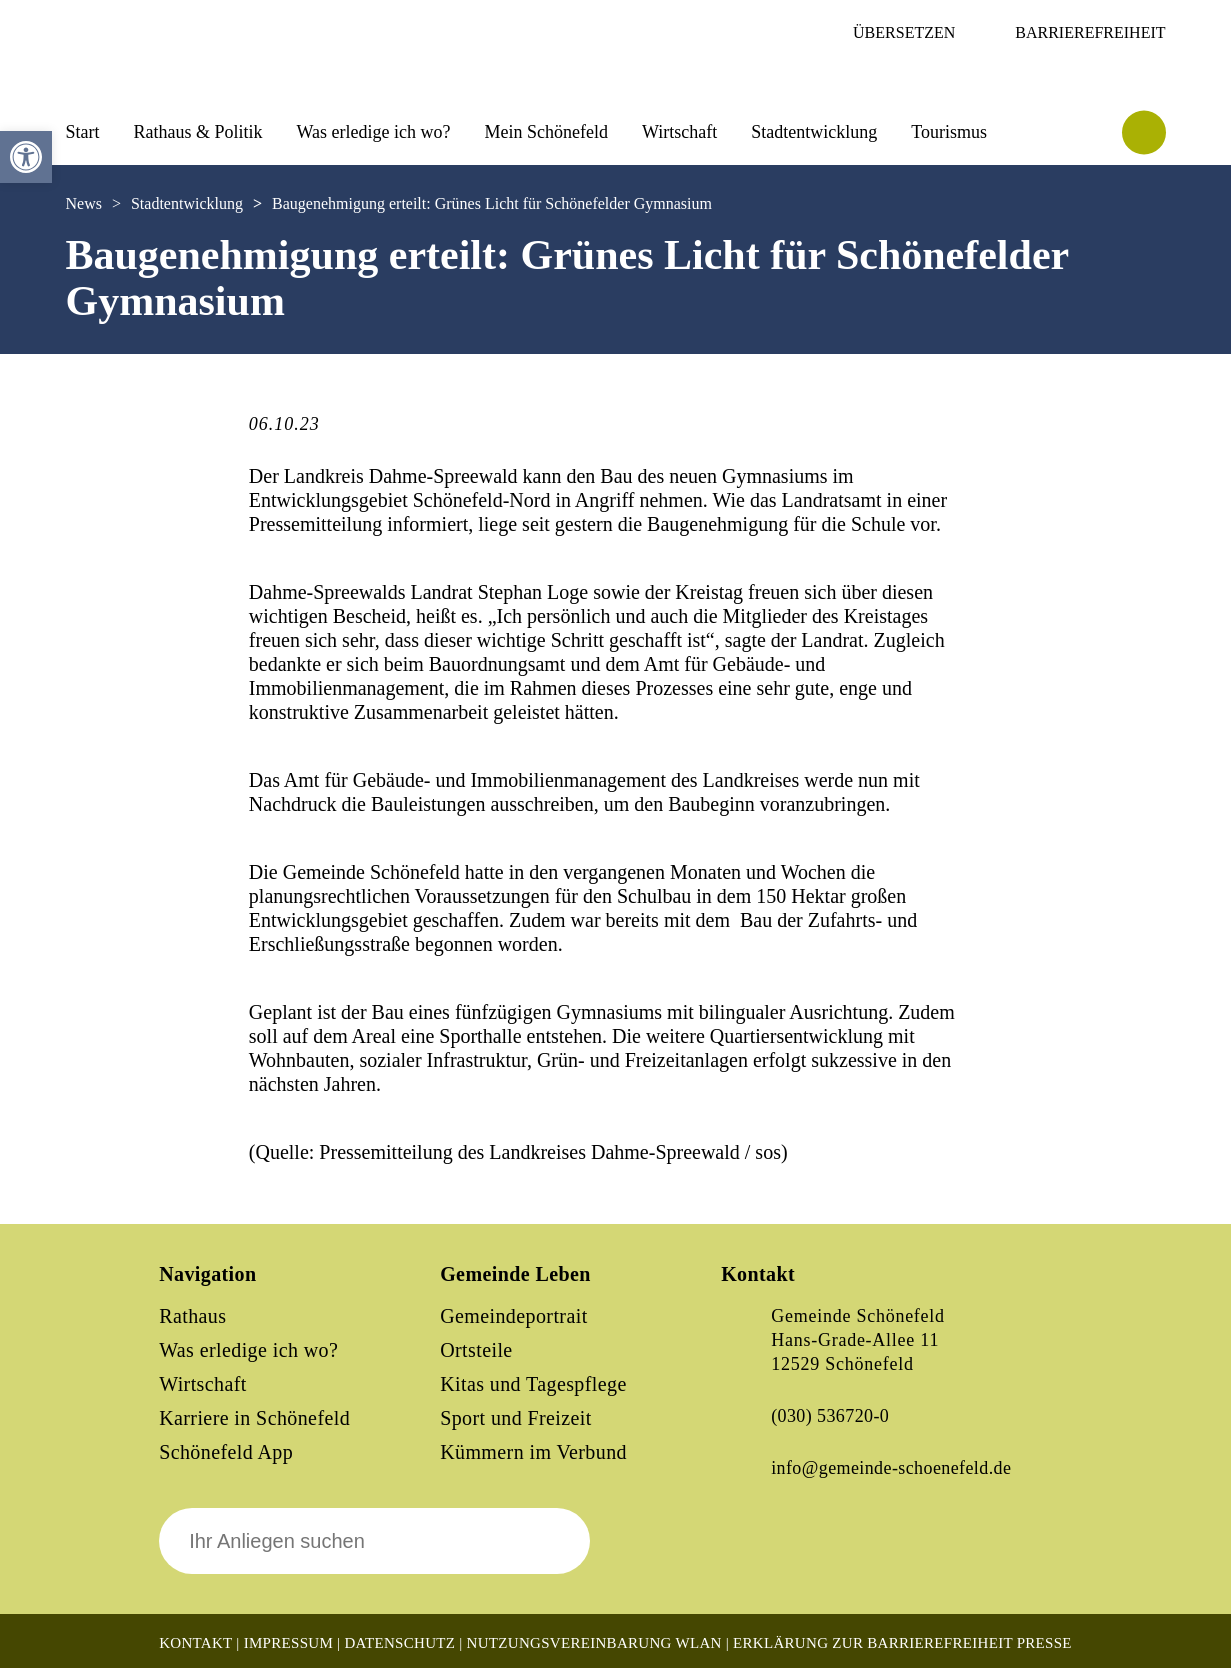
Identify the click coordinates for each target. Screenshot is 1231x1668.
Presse (1044, 1643)
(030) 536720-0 (830, 1416)
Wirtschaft (679, 132)
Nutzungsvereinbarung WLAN (594, 1643)
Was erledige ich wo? (374, 132)
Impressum (288, 1643)
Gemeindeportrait (513, 1316)
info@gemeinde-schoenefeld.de (891, 1468)
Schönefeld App (226, 1452)
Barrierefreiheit (1090, 32)
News (84, 203)
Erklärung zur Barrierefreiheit (873, 1643)
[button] (26, 157)
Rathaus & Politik (198, 132)
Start (83, 132)
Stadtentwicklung (814, 132)
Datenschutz (399, 1643)
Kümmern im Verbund (533, 1452)
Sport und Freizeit (516, 1418)
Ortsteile (476, 1350)
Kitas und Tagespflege (533, 1384)
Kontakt (195, 1643)
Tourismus (949, 132)
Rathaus (192, 1316)
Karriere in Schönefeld (254, 1418)
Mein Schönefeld (546, 132)
